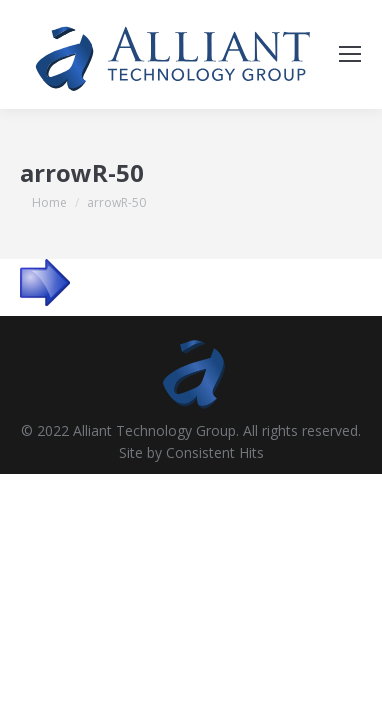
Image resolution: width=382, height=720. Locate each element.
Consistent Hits (215, 452)
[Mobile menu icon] (350, 54)
